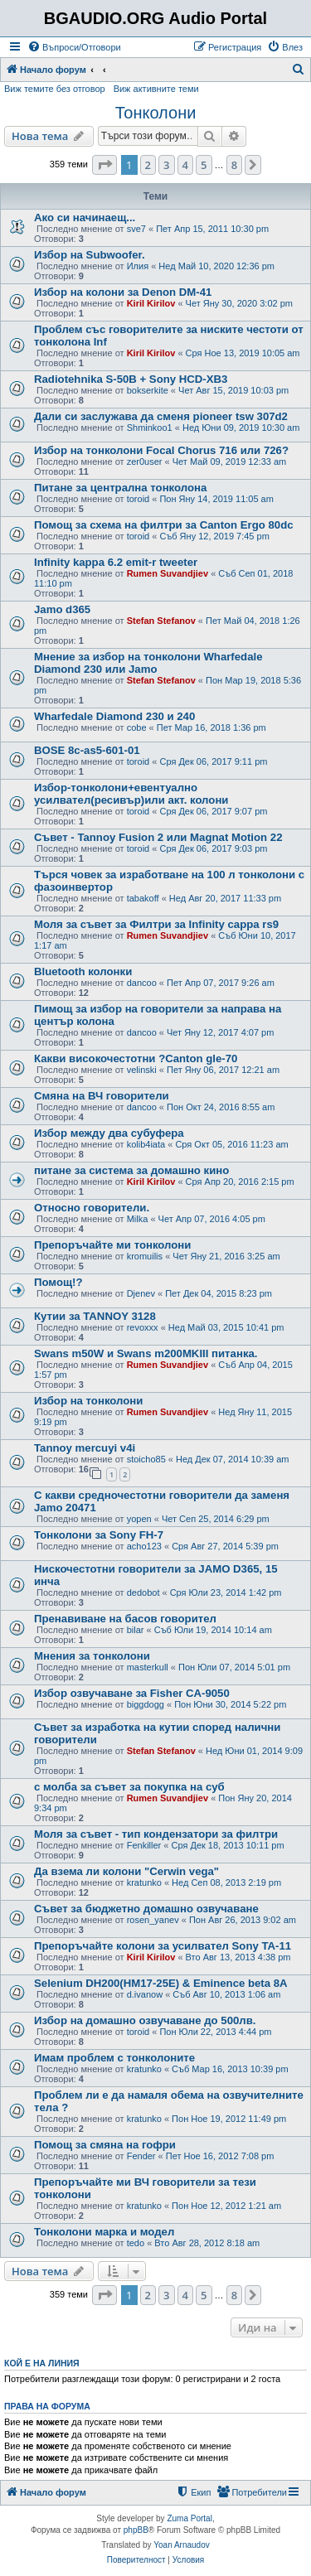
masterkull (147, 1667)
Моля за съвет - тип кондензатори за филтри (156, 1834)
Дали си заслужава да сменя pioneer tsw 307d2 (161, 416)
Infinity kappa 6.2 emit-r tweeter (115, 562)
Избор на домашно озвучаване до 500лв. (144, 2020)
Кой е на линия (42, 2363)
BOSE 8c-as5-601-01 (87, 750)
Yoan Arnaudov (181, 2544)
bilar (135, 1630)
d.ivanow (145, 1994)
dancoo (142, 983)
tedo (135, 2243)
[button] (104, 165)
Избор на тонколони (88, 1400)
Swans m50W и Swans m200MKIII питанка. (145, 1353)
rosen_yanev (153, 1920)
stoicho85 (146, 1459)
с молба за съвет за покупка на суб (129, 1787)
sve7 (136, 229)
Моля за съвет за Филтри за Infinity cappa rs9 (156, 924)
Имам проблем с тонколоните (114, 2058)
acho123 (144, 1546)
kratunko (144, 1882)
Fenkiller (144, 1845)
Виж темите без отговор (54, 89)
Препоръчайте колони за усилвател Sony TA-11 (162, 1946)
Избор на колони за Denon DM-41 (122, 292)
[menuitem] (74, 47)
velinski (142, 1070)
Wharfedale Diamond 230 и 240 (114, 716)
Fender (141, 2156)
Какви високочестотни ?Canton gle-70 (135, 1058)
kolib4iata (146, 1144)
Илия (137, 266)
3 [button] (166, 164)
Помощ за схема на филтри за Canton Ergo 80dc (164, 525)
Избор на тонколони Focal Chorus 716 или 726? (161, 450)
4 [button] (185, 164)
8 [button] (234, 164)
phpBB (136, 2530)
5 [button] (204, 164)
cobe (137, 727)
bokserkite (147, 390)
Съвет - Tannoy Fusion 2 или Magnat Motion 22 (158, 837)
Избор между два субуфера (109, 1133)
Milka (137, 1219)
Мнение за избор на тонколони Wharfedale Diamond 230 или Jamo (148, 662)
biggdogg (145, 1704)
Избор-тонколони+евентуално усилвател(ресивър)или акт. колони (131, 793)
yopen (139, 1519)
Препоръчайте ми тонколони (112, 1245)
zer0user (145, 461)
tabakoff (143, 898)
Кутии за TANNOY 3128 (95, 1316)
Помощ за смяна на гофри (105, 2145)
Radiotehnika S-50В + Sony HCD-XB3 (130, 379)
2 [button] (148, 164)
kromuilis (145, 1256)
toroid (138, 499)
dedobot (143, 1592)
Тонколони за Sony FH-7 (98, 1535)
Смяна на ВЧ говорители (101, 1096)
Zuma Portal (189, 2518)
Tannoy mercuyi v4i (84, 1448)
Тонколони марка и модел (104, 2232)
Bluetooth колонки (83, 971)
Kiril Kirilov (151, 303)
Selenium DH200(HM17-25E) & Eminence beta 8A (161, 1983)
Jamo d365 (62, 609)
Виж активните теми (156, 89)
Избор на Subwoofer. (89, 255)
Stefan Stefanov (161, 621)
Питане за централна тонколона (120, 487)
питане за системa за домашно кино (131, 1170)
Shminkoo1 (150, 428)
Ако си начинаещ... (84, 217)
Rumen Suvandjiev (167, 573)
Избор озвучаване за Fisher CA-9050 (132, 1693)
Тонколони (156, 113)
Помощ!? (58, 1282)
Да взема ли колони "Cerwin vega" (126, 1871)
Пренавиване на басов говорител (125, 1618)
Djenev (141, 1293)
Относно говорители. (91, 1207)
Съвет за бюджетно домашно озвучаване (146, 1908)
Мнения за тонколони (92, 1656)
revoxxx (142, 1327)
